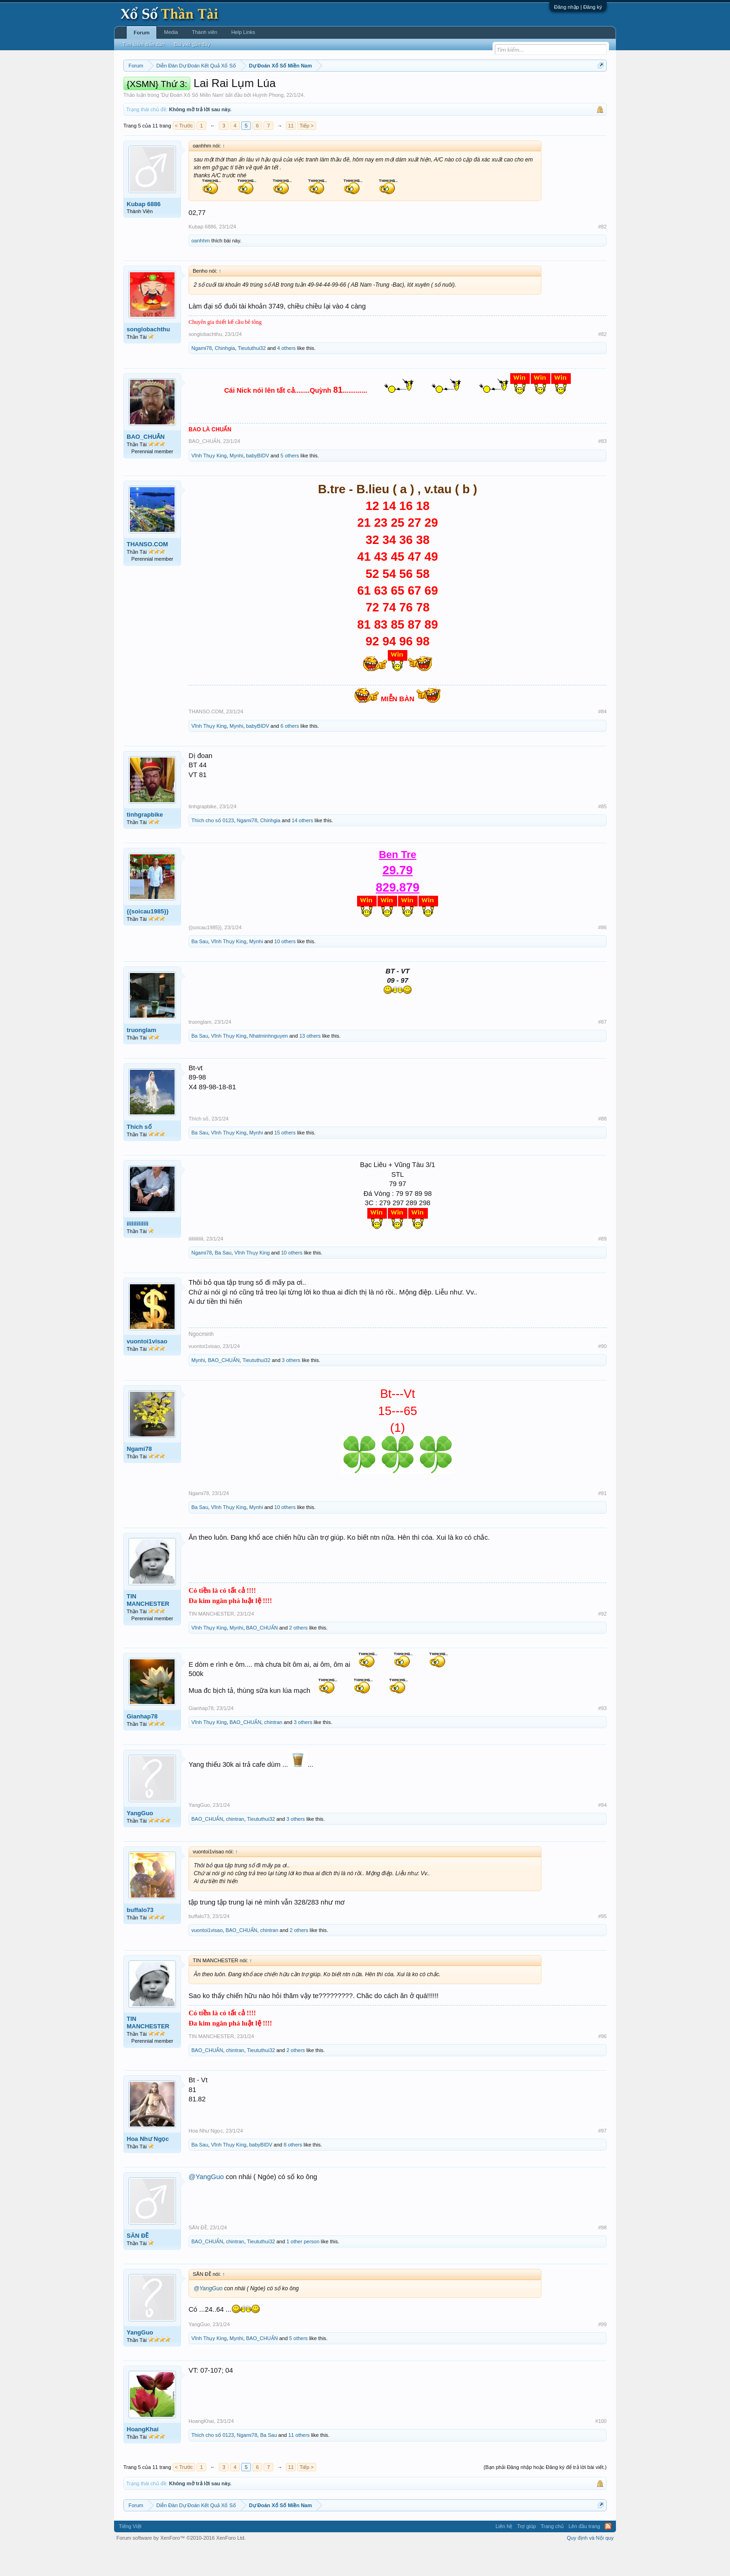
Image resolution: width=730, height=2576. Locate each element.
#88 (602, 1146)
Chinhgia (225, 376)
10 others (285, 969)
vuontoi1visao (147, 1369)
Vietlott (226, 89)
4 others (286, 376)
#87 (602, 1050)
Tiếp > (306, 153)
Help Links (243, 32)
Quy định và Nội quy (590, 2566)
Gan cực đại (455, 89)
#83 (602, 469)
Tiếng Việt (130, 2554)
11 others (299, 2463)
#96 (602, 2064)
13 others (310, 1064)
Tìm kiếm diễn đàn (143, 44)
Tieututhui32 (252, 376)
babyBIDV (258, 483)
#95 (602, 1944)
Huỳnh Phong (268, 123)
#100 (601, 2449)
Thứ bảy (369, 89)
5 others (290, 483)
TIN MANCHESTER (148, 1628)
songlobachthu (148, 357)
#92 (602, 1641)
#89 (602, 1266)
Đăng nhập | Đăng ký (578, 7)
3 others (291, 1388)
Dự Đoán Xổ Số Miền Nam (192, 123)
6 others (290, 754)
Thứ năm (318, 89)
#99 (602, 2352)
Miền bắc (170, 89)
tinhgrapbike (145, 842)
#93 (602, 1736)
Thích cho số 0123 (212, 848)
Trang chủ (552, 2554)
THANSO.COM (147, 572)
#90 (602, 1374)
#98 (602, 2255)
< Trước (184, 153)
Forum (141, 32)
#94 (602, 1833)
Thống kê (424, 89)
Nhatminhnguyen (268, 1064)
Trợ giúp (526, 2554)
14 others (302, 848)
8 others (293, 2172)
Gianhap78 (142, 1744)
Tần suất (486, 89)
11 (291, 153)
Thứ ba (272, 89)
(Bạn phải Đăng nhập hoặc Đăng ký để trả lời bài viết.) (545, 2495)
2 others (298, 1655)
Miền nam (142, 89)
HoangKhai (143, 2457)
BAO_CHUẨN (146, 464)
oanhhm (200, 268)
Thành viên (204, 32)
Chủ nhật (396, 89)
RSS (608, 2554)
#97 (602, 2158)
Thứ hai (248, 89)
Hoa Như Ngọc (148, 2166)
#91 (602, 1521)
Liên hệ (503, 2554)
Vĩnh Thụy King (209, 483)
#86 (602, 955)
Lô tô (508, 89)
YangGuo (140, 1841)
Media (171, 32)
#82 (602, 254)
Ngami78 (201, 376)
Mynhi (236, 483)
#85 (602, 834)
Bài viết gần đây (192, 44)
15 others (285, 1160)
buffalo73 (140, 1937)
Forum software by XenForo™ (181, 2566)
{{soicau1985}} (148, 939)
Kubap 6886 (144, 231)
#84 (602, 740)
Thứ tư (294, 89)
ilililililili (138, 1251)
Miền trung (200, 89)
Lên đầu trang (584, 2554)
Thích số (139, 1154)
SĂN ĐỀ (138, 2263)
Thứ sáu (344, 89)
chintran (273, 1750)
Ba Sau (199, 969)
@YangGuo (206, 2204)
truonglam (141, 1057)
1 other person (302, 2269)
